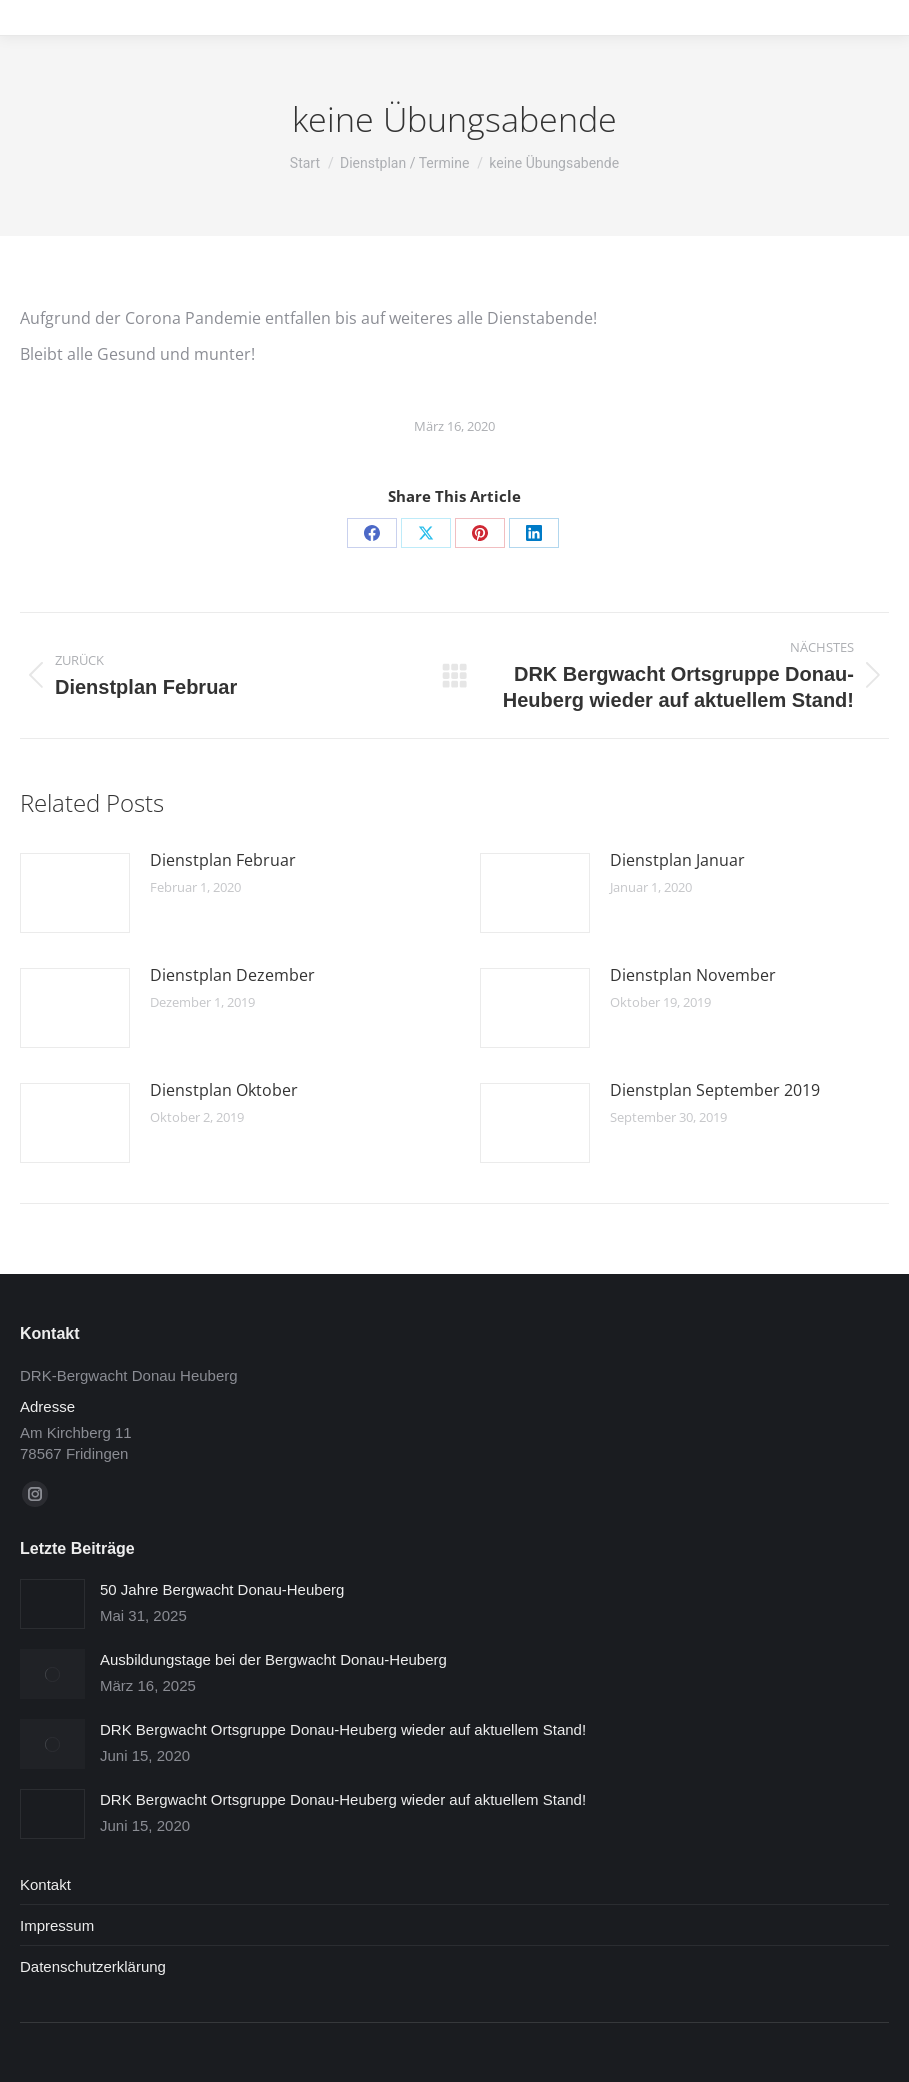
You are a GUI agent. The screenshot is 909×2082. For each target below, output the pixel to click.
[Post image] (75, 893)
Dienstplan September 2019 (715, 1090)
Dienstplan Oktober (224, 1090)
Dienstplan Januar (677, 860)
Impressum (57, 1925)
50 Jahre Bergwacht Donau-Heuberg (222, 1589)
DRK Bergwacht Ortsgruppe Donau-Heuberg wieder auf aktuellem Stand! (343, 1729)
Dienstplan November (693, 975)
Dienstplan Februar (223, 860)
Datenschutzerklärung (93, 1966)
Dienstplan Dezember (232, 975)
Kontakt (45, 1884)
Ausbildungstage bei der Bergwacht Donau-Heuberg (273, 1659)
